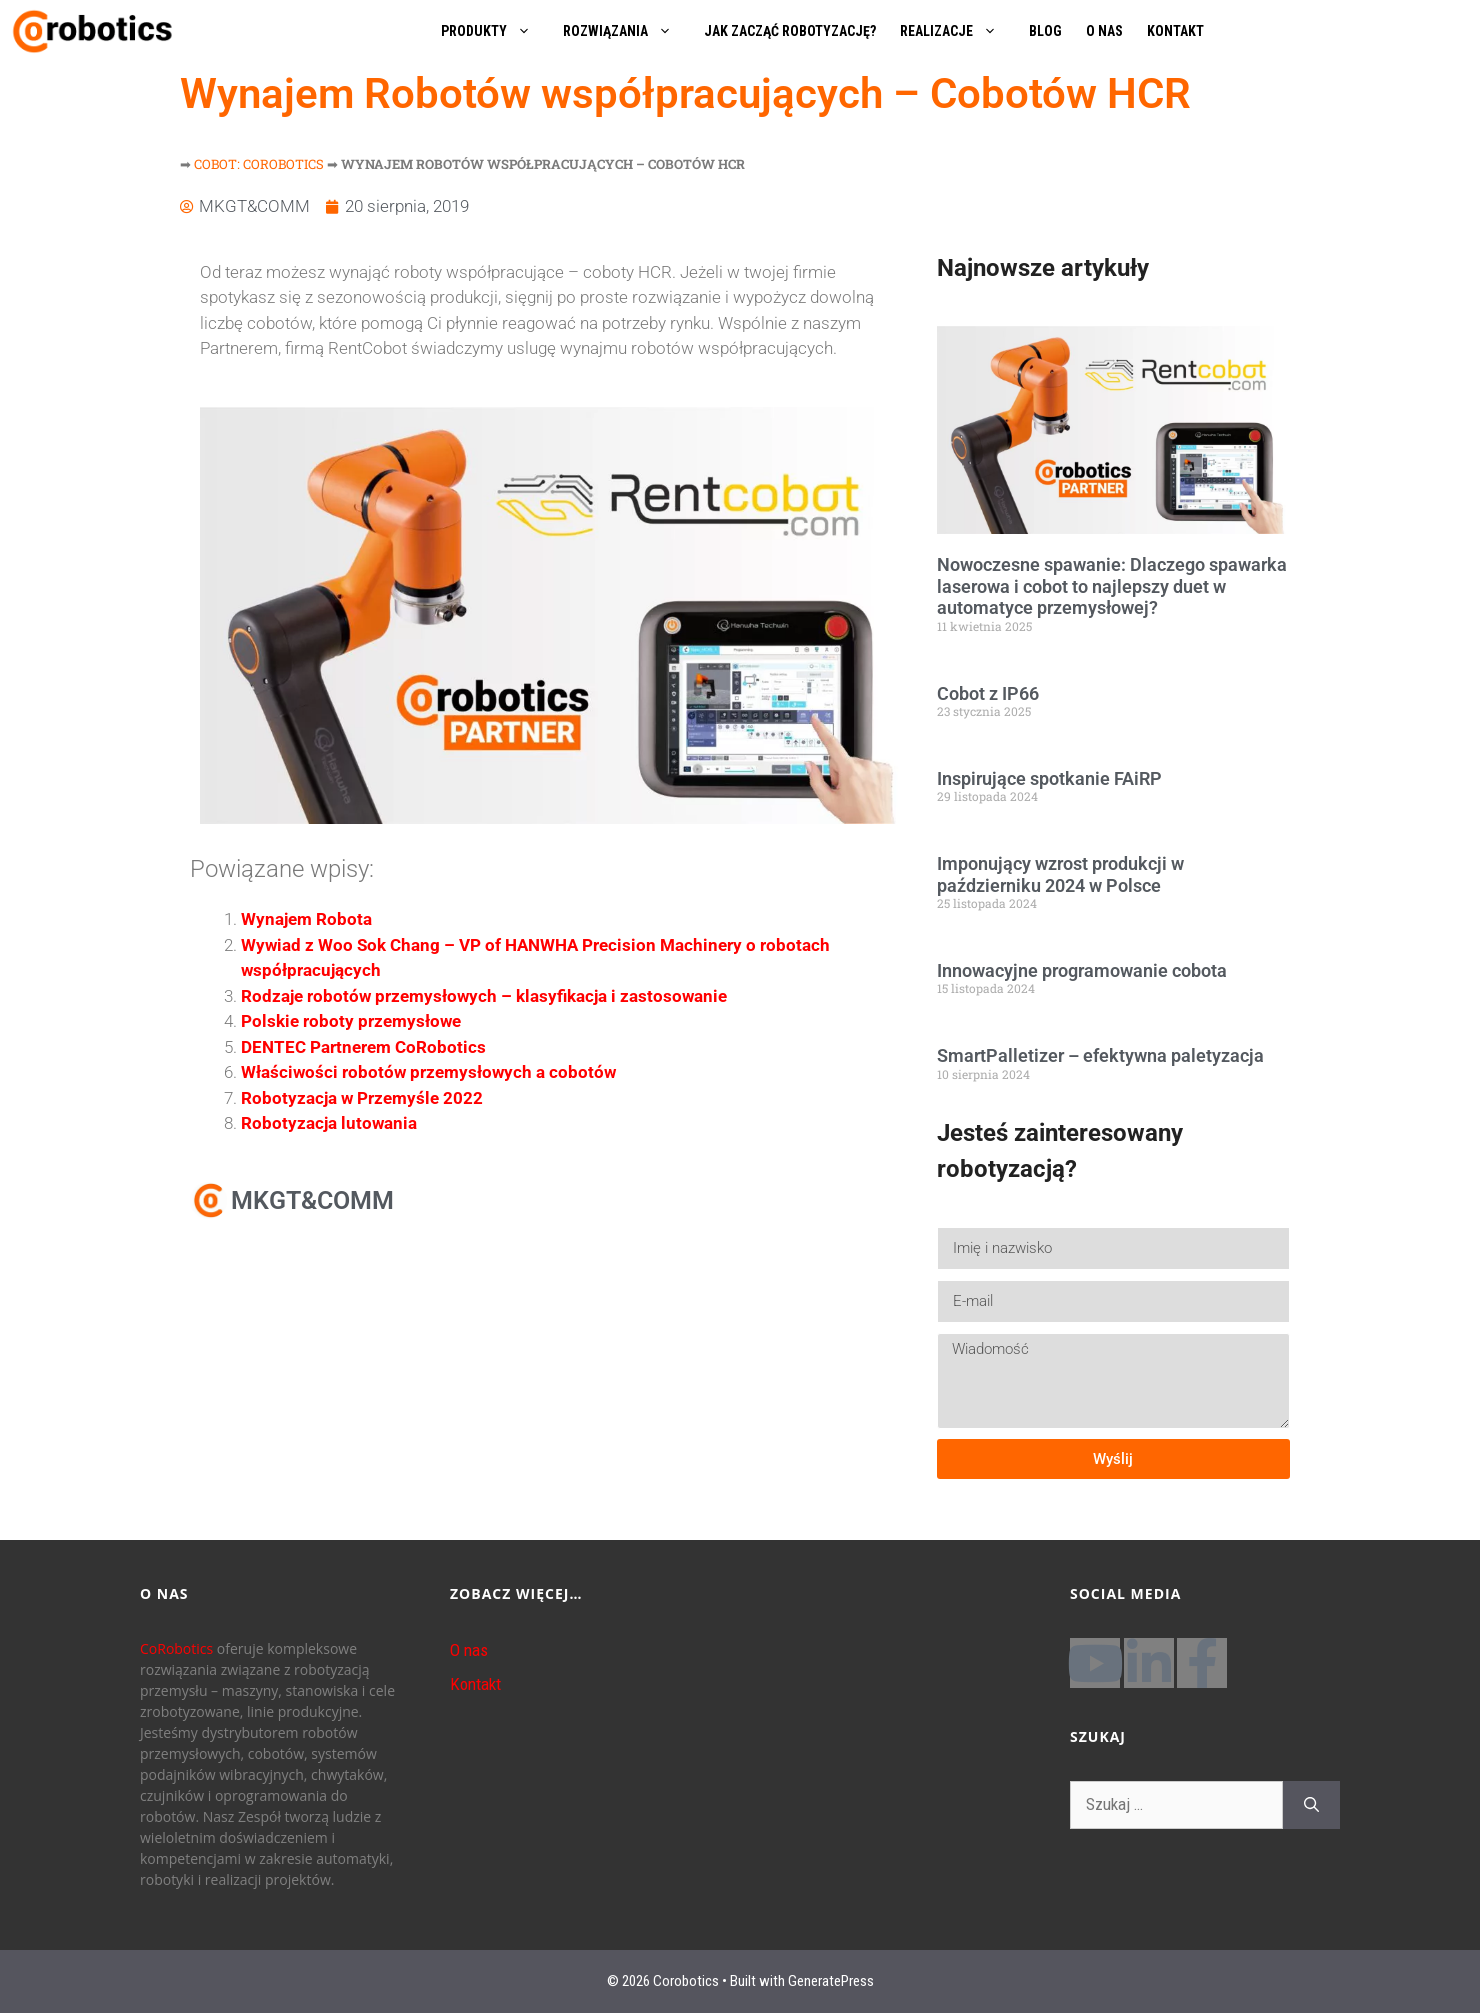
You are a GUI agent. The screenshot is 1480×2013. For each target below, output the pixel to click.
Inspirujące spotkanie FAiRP (1049, 778)
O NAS (1104, 31)
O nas (469, 1650)
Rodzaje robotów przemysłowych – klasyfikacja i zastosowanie (484, 996)
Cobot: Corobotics (259, 164)
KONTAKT (1175, 31)
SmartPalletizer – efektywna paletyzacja (1100, 1055)
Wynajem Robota (306, 919)
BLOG (1045, 31)
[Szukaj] (1311, 1805)
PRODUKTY (496, 31)
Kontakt (475, 1684)
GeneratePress (831, 1981)
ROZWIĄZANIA (627, 31)
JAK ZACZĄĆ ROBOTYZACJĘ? (790, 31)
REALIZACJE (958, 31)
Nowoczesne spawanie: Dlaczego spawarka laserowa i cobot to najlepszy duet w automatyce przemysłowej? (1112, 586)
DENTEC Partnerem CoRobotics (363, 1047)
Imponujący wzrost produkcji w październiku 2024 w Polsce (1060, 874)
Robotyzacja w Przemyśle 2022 (362, 1098)
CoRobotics (176, 1648)
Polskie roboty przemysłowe (351, 1021)
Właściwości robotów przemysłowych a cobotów (428, 1072)
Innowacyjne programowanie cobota (1082, 970)
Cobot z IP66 (988, 693)
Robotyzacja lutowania (329, 1123)
